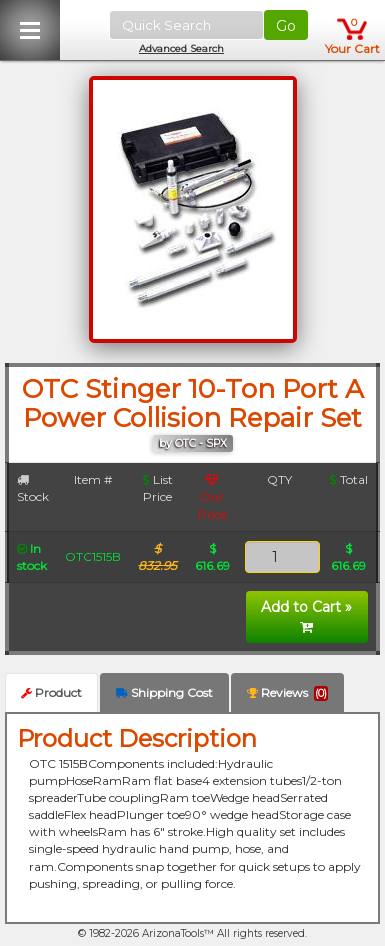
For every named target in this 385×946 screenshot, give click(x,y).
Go (286, 26)
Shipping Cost (164, 692)
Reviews (287, 693)
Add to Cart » (306, 616)
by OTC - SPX (193, 443)
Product (51, 692)
